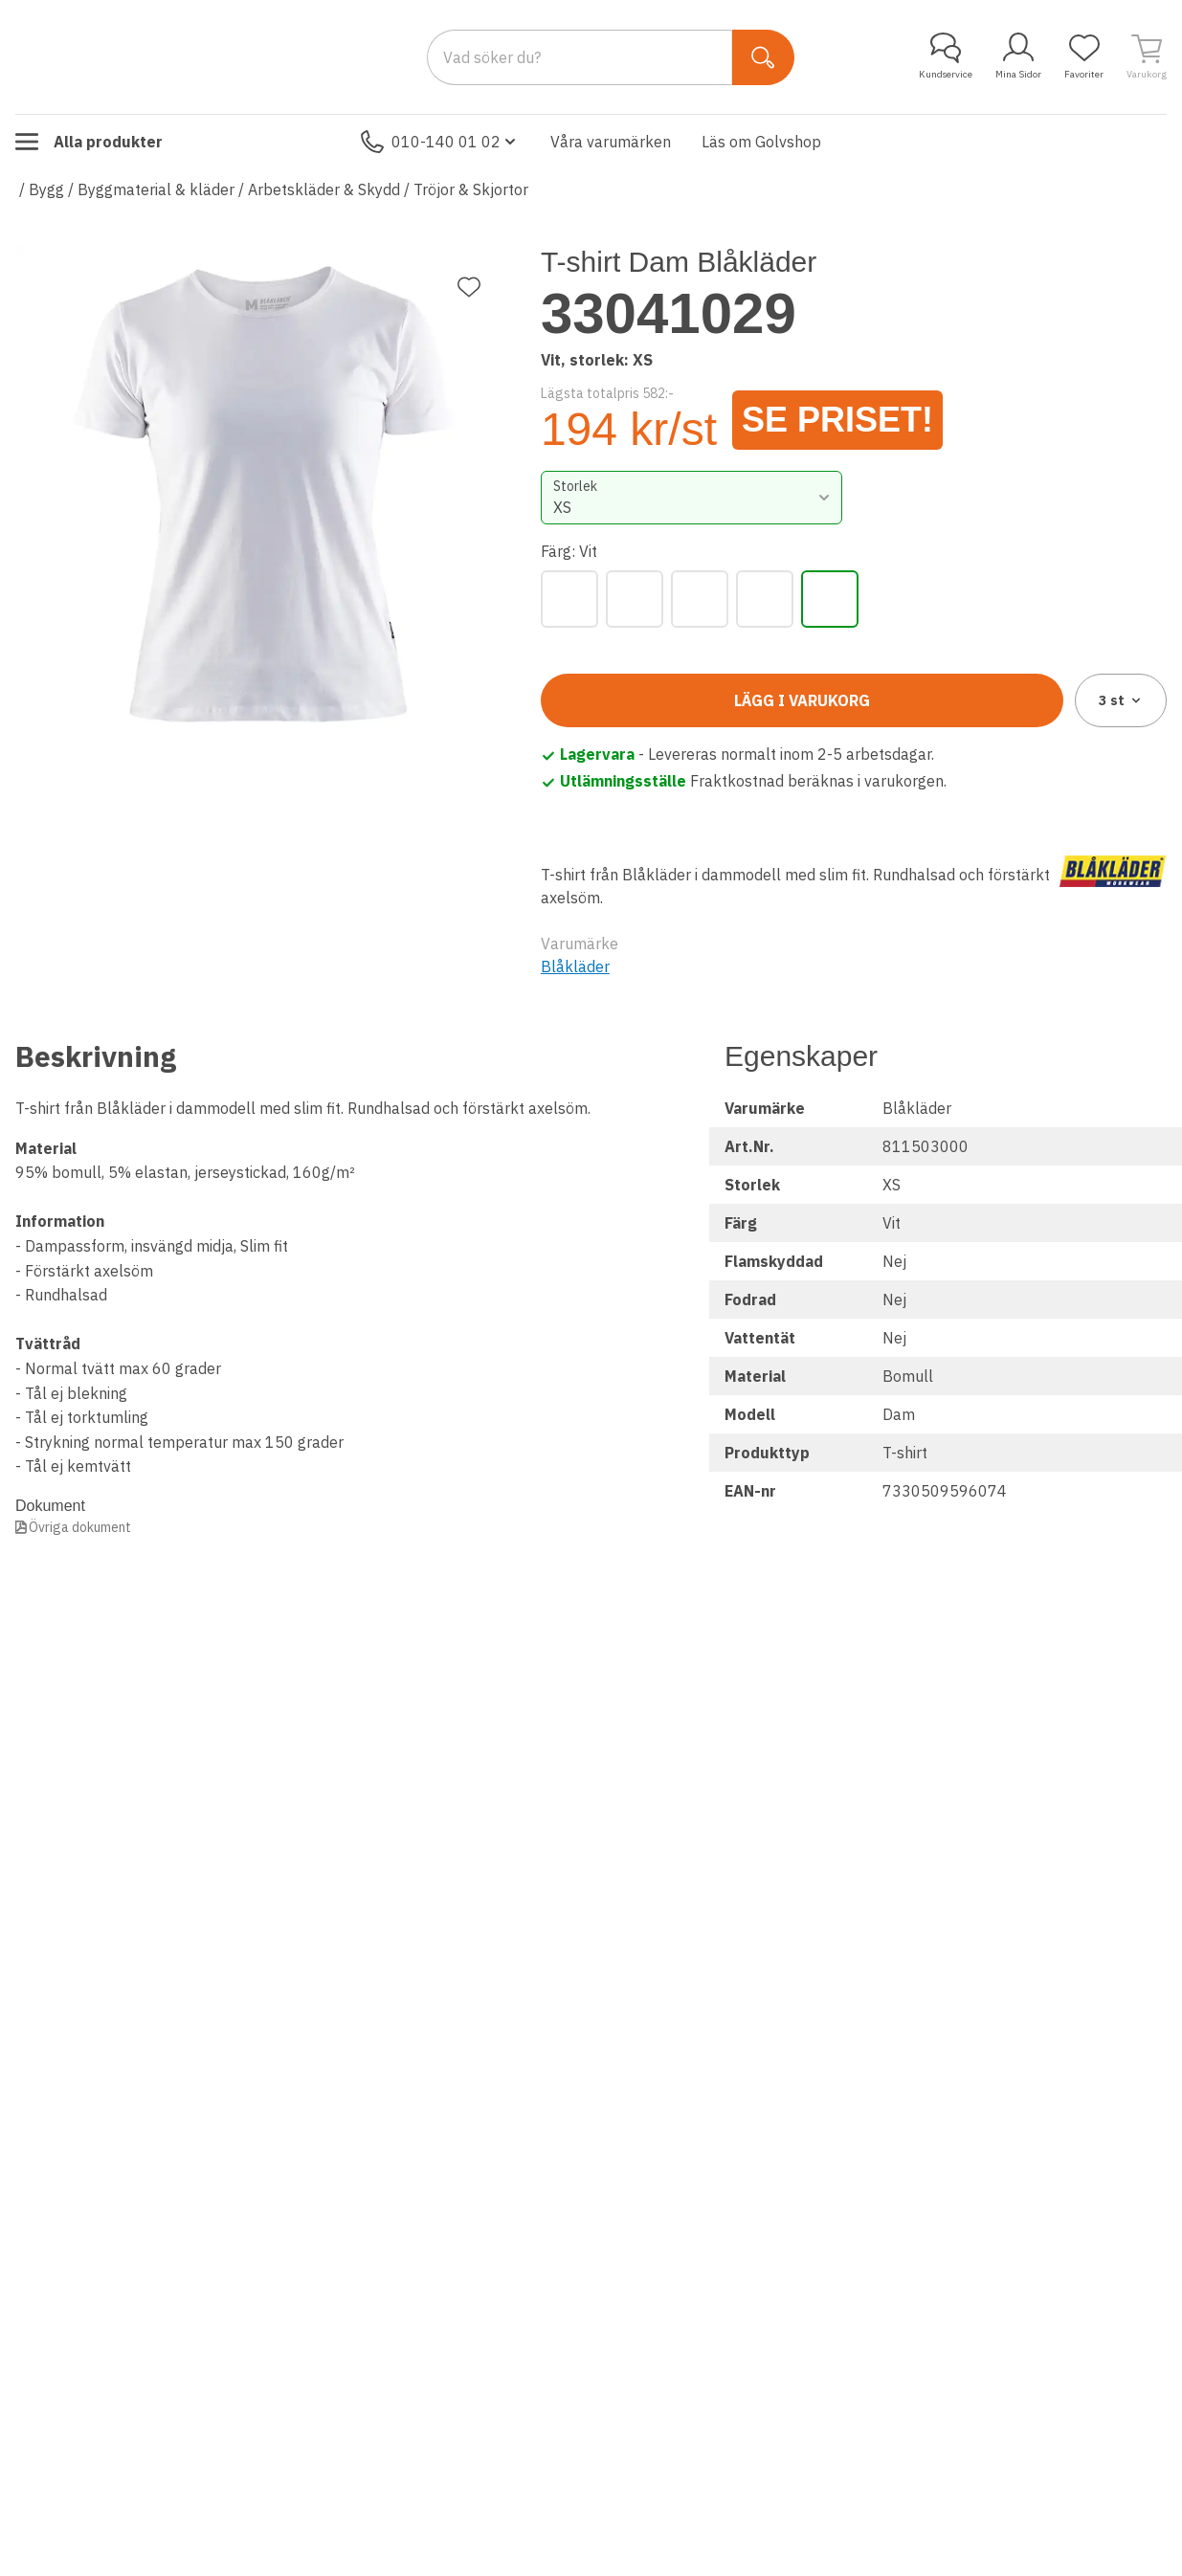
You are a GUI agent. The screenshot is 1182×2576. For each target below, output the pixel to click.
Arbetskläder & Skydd (324, 189)
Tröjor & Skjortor (470, 189)
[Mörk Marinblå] (699, 599)
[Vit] (830, 599)
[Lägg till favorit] (469, 287)
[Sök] (763, 57)
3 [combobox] (1121, 700)
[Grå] (569, 599)
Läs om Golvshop (761, 141)
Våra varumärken (610, 141)
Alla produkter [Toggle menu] (89, 141)
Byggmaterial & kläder (156, 189)
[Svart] (764, 599)
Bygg (46, 189)
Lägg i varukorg (802, 700)
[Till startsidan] (158, 56)
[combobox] (691, 497)
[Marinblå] (634, 599)
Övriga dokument (80, 1527)
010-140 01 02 (440, 141)
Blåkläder (575, 966)
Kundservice (945, 56)
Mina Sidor (1018, 56)
